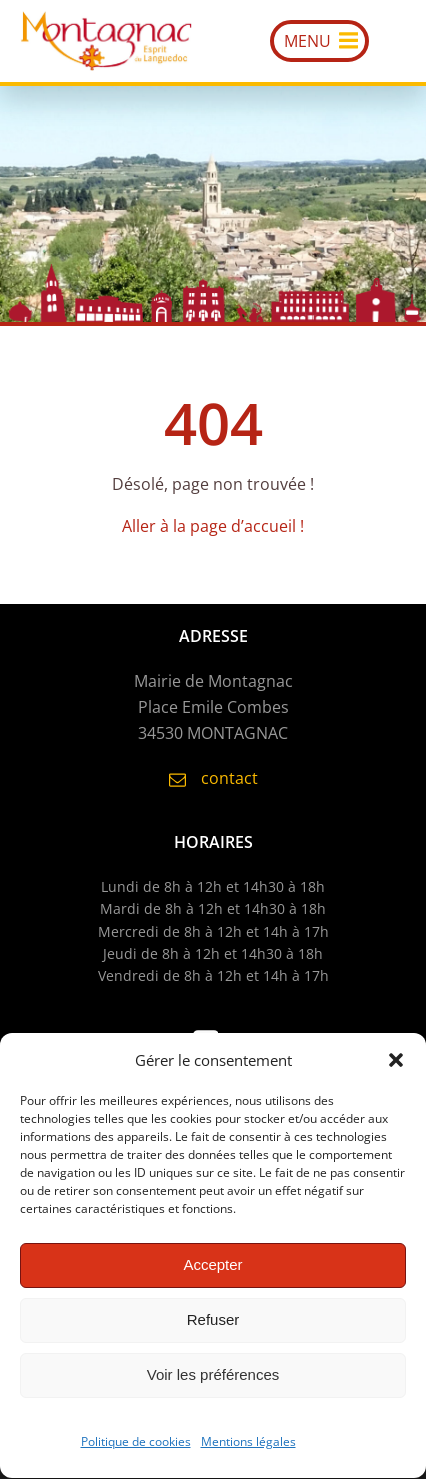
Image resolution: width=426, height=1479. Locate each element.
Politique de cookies (136, 1446)
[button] (396, 1065)
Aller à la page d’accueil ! (213, 526)
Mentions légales (248, 1446)
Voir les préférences (213, 1379)
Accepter (212, 1269)
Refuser (213, 1324)
